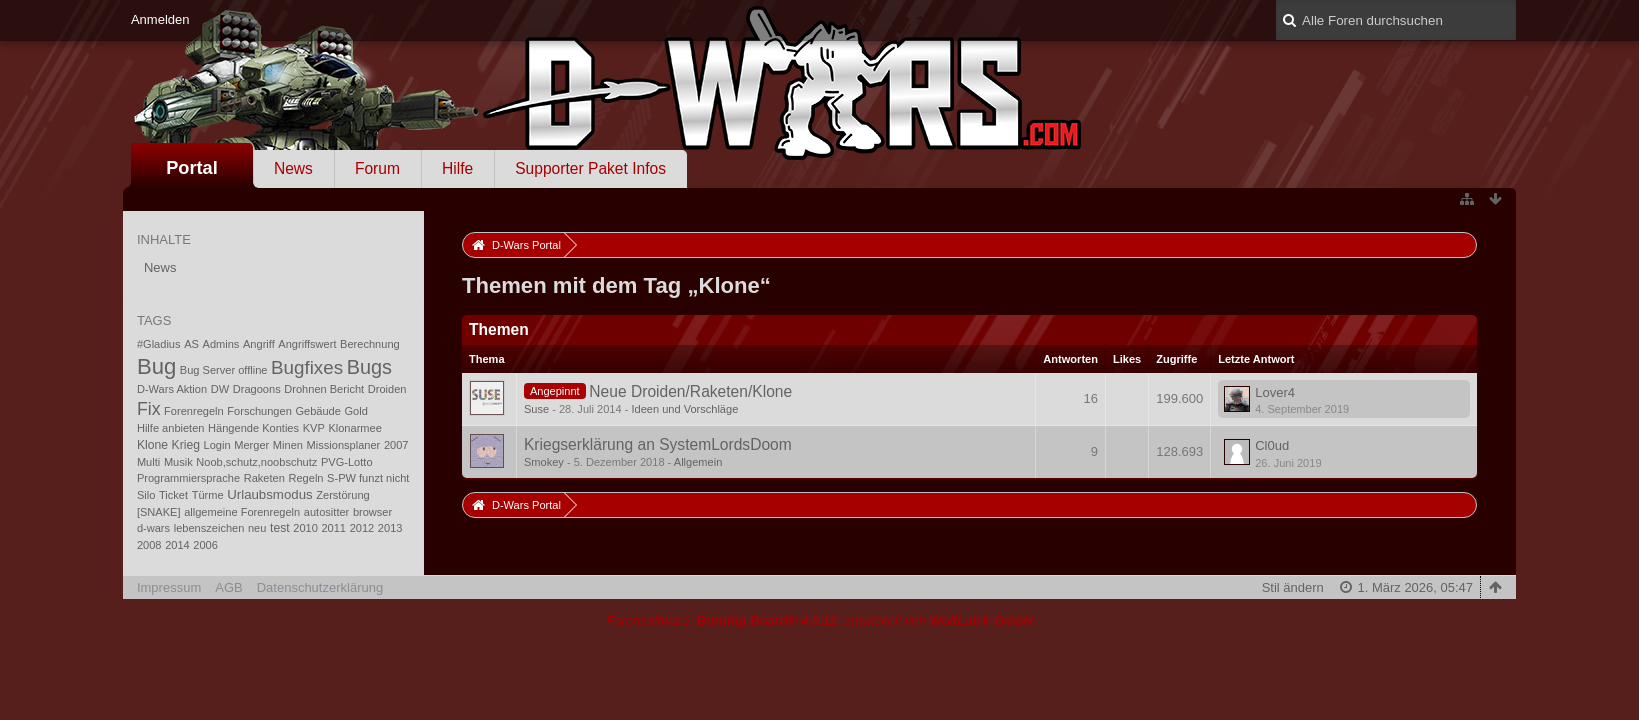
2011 (333, 528)
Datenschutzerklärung (320, 587)
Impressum (169, 587)
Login (217, 445)
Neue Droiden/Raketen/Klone (690, 391)
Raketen (264, 478)
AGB (228, 587)
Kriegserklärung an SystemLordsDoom (658, 444)
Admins (221, 344)
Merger (251, 445)
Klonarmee (354, 428)
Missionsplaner (344, 445)
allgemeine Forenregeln (242, 512)
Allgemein (698, 462)
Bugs (369, 367)
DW (220, 389)
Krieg (186, 445)
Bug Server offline (224, 370)
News (293, 168)
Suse (536, 409)
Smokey (544, 462)
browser (372, 512)
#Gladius (159, 344)
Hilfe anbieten (171, 428)
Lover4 (1275, 392)
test (280, 528)
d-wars (153, 528)
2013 (390, 528)
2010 (305, 528)
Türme (208, 495)
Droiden (387, 389)
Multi (148, 462)
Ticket (173, 495)
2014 (177, 545)
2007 (396, 445)
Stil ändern (1293, 587)
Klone (152, 445)
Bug (156, 366)
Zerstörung (342, 495)
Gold (356, 411)
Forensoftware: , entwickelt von (819, 620)
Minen (288, 445)
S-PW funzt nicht (368, 478)
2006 (205, 545)
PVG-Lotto (347, 462)
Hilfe (457, 168)
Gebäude (317, 411)
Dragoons (257, 389)
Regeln (305, 478)
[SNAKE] (159, 512)
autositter (326, 512)
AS (191, 344)
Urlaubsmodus (269, 494)
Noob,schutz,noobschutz (256, 462)
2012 (362, 528)
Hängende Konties (253, 428)
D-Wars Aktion (172, 389)
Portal (192, 168)
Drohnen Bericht (324, 389)
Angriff (259, 344)
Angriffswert (307, 344)
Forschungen (259, 411)
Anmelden (160, 19)
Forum (377, 168)
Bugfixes (307, 367)
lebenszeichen (209, 528)
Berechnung (370, 344)
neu (257, 528)
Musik (178, 462)
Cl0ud (1272, 445)
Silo (146, 495)
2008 (149, 545)
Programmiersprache (188, 478)
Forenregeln (194, 411)
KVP (314, 428)
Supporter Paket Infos (590, 168)
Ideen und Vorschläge (684, 409)
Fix (149, 409)
